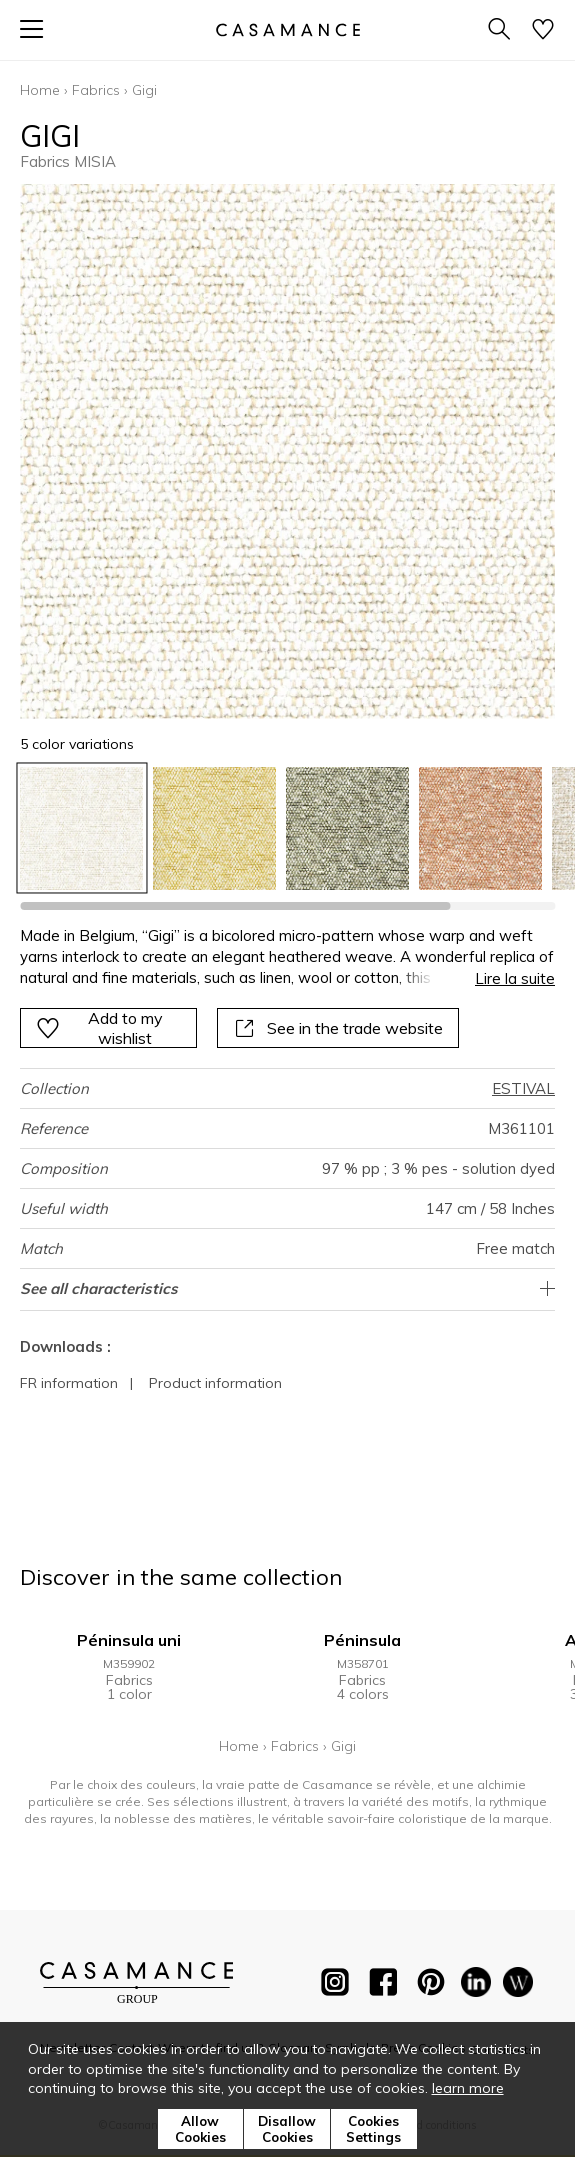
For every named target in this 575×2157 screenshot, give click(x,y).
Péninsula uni (129, 1640)
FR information (69, 1383)
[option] (81, 828)
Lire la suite (515, 978)
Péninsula (362, 1640)
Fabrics (96, 90)
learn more (468, 2088)
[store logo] (287, 29)
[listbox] (287, 828)
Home (40, 90)
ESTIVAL (523, 1088)
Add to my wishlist (99, 1028)
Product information (215, 1383)
